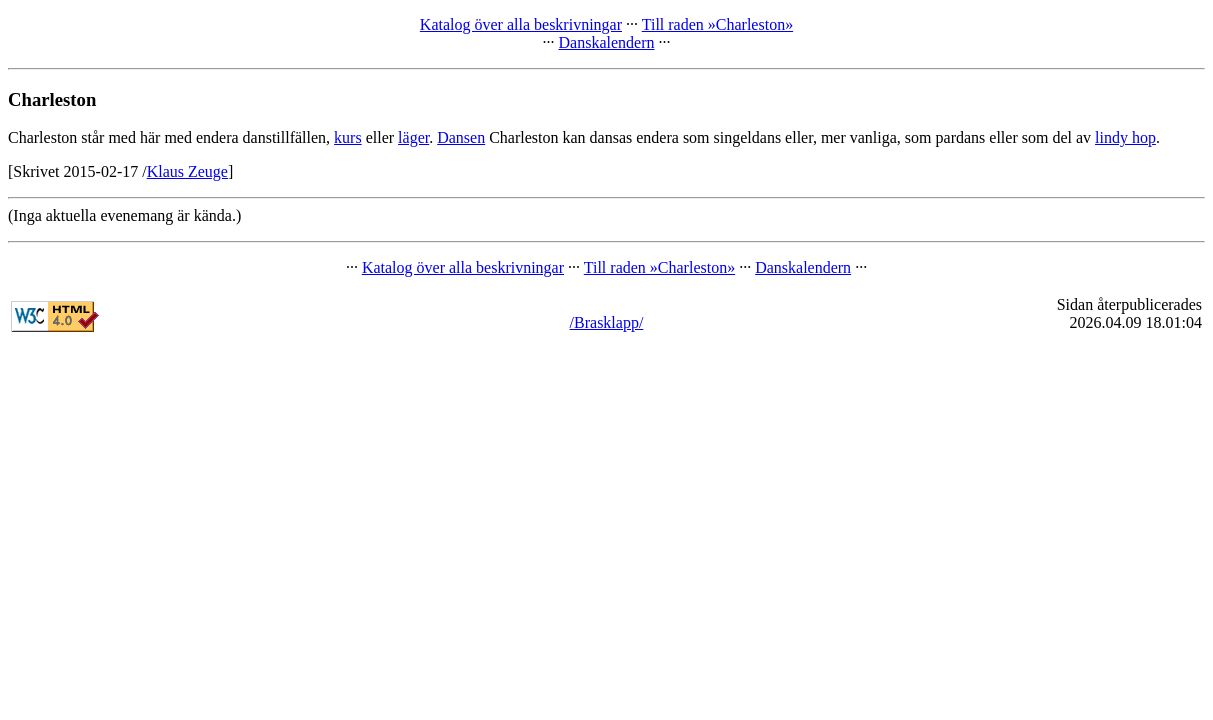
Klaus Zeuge (187, 171)
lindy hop (1125, 137)
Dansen (461, 137)
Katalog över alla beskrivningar (521, 24)
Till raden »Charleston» (717, 24)
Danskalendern (607, 42)
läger (413, 137)
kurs (348, 137)
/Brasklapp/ (607, 322)
